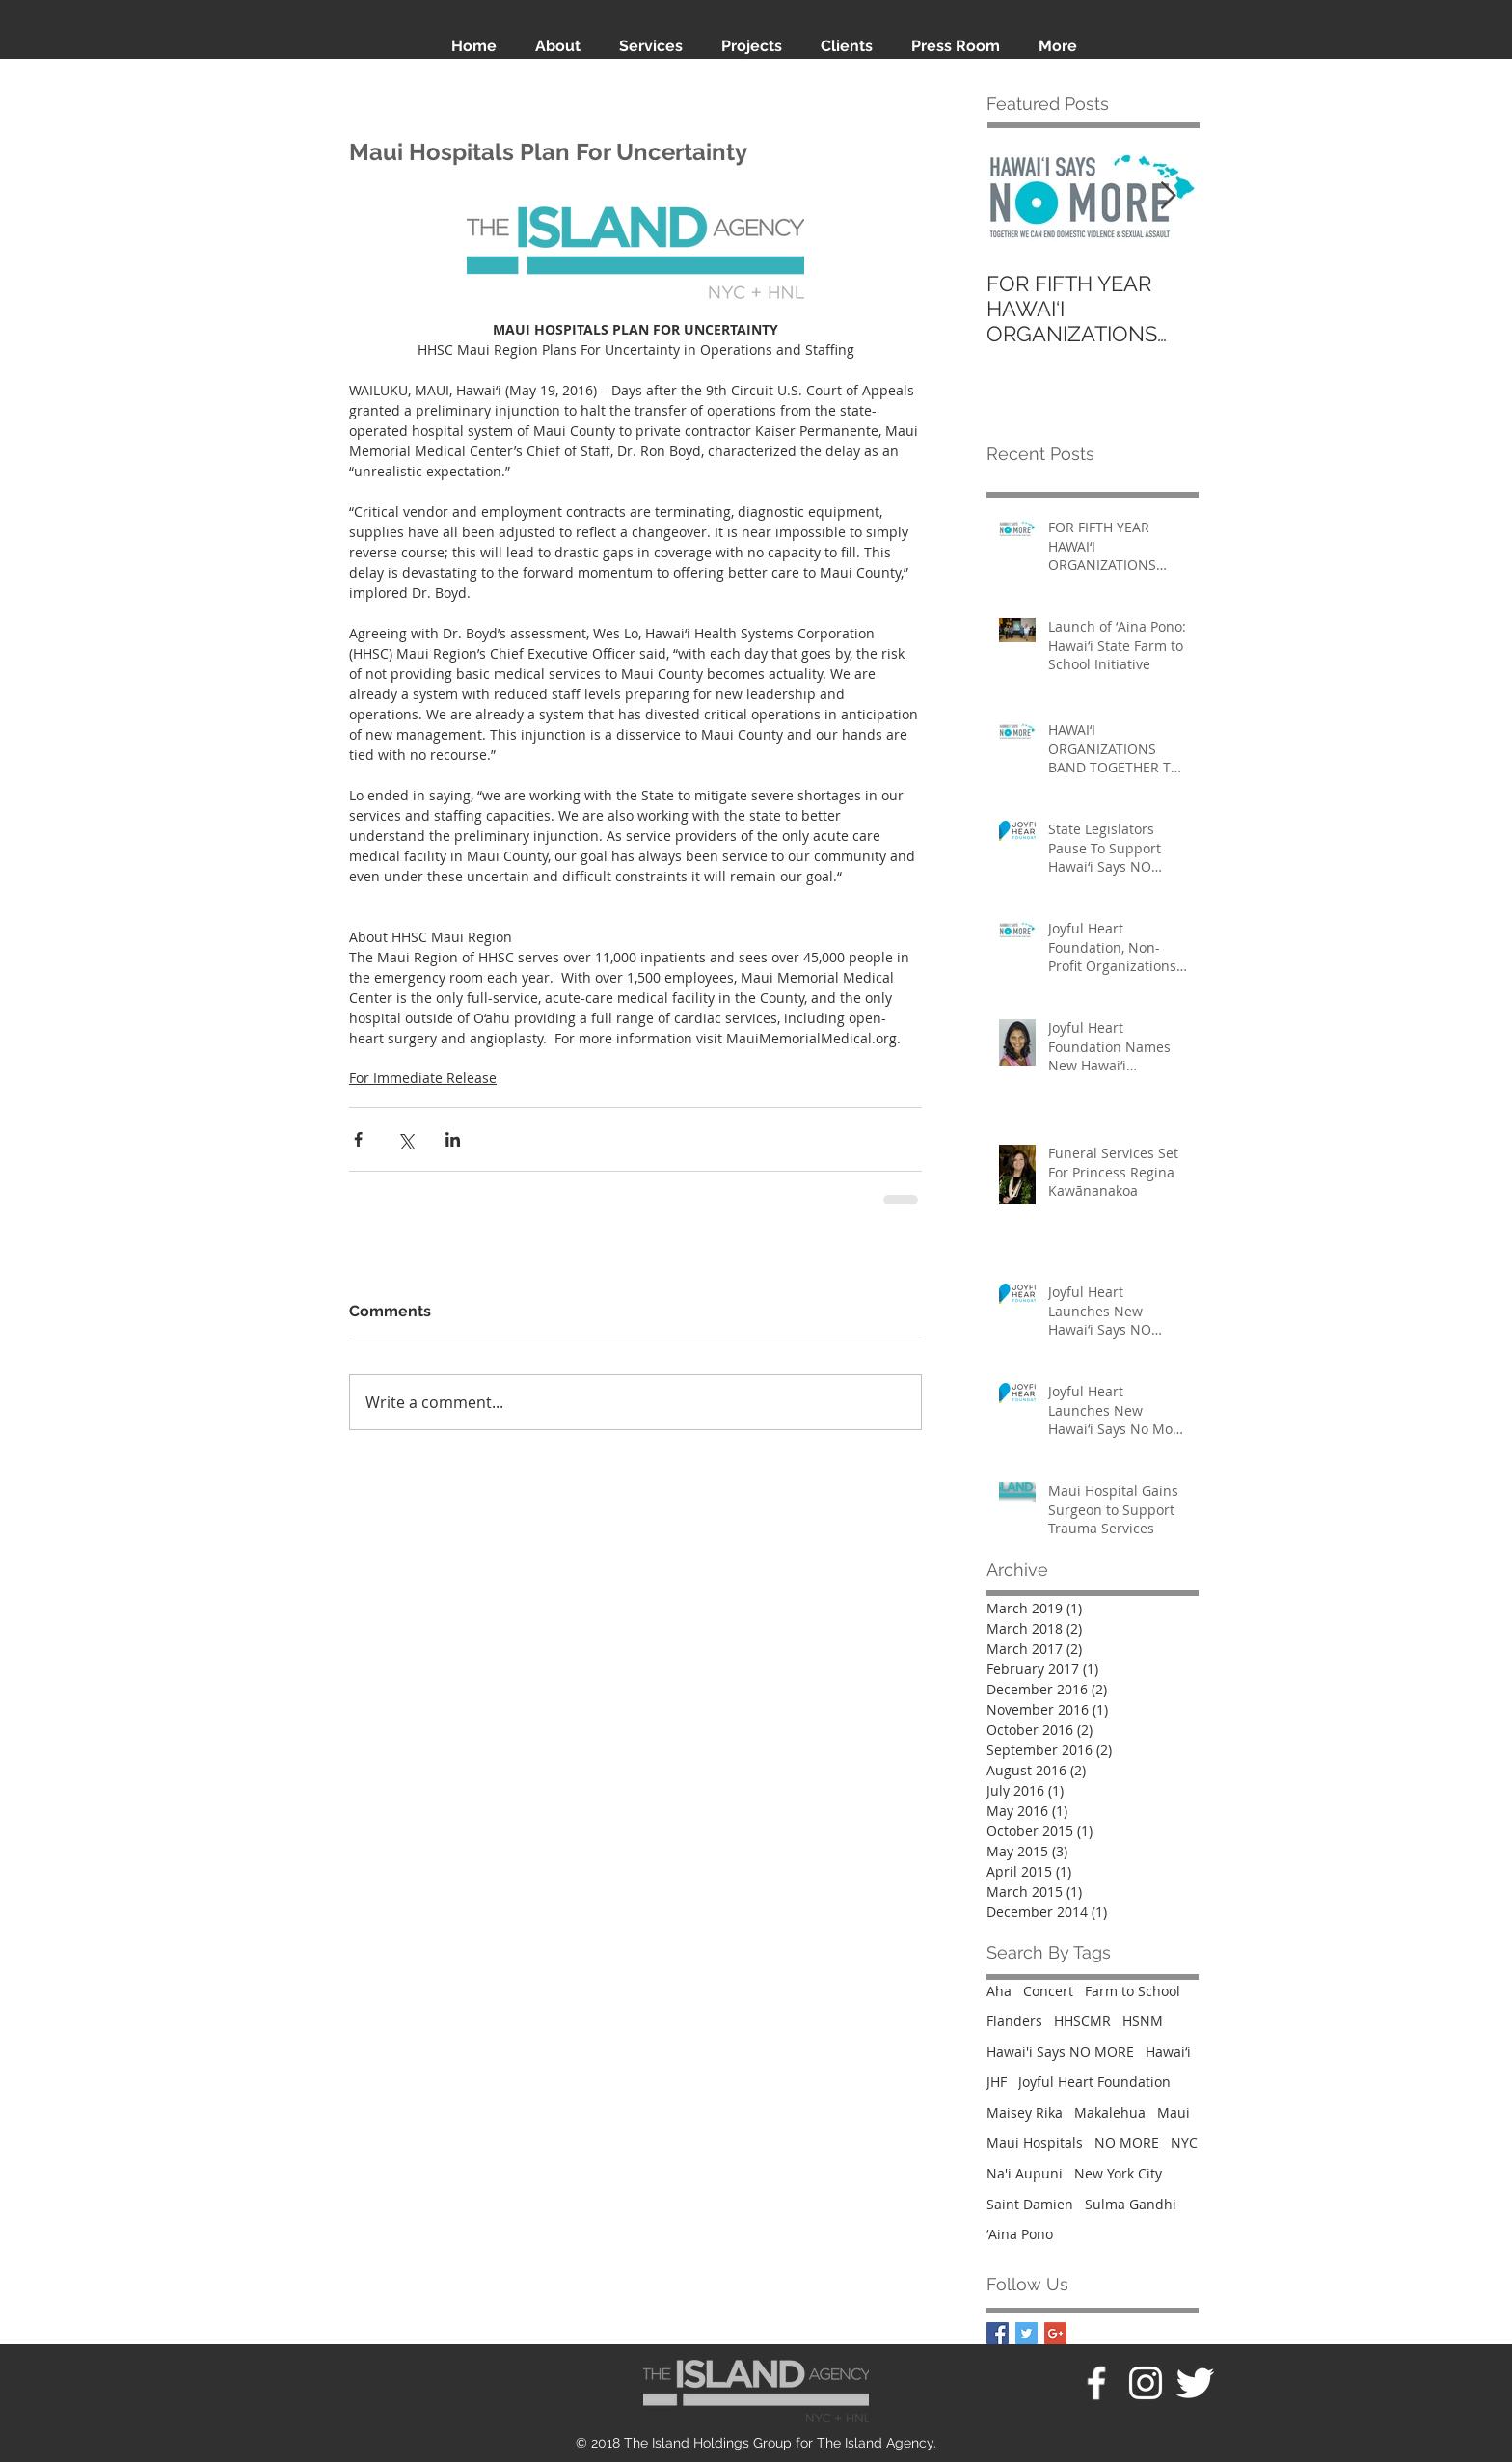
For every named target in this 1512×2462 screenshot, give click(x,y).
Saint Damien (1029, 2204)
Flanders (1014, 2021)
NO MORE (1126, 2142)
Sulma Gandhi (1130, 2204)
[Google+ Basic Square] (1055, 2333)
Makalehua (1110, 2112)
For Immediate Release (423, 1078)
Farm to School (1132, 1991)
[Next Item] (1167, 196)
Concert (1048, 1991)
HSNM (1142, 2021)
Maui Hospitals (1034, 2142)
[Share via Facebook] (358, 1139)
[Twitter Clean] (1195, 2383)
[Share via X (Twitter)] (405, 1139)
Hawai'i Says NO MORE (1060, 2052)
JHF (996, 2081)
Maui (1173, 2112)
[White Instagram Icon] (1145, 2383)
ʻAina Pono (1019, 2234)
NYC (1184, 2142)
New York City (1118, 2173)
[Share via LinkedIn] (453, 1139)
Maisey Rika (1024, 2112)
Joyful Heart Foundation (1094, 2081)
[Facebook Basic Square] (997, 2333)
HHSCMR (1082, 2021)
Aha (999, 1991)
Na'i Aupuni (1024, 2173)
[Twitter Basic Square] (1026, 2333)
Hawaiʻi (1168, 2052)
